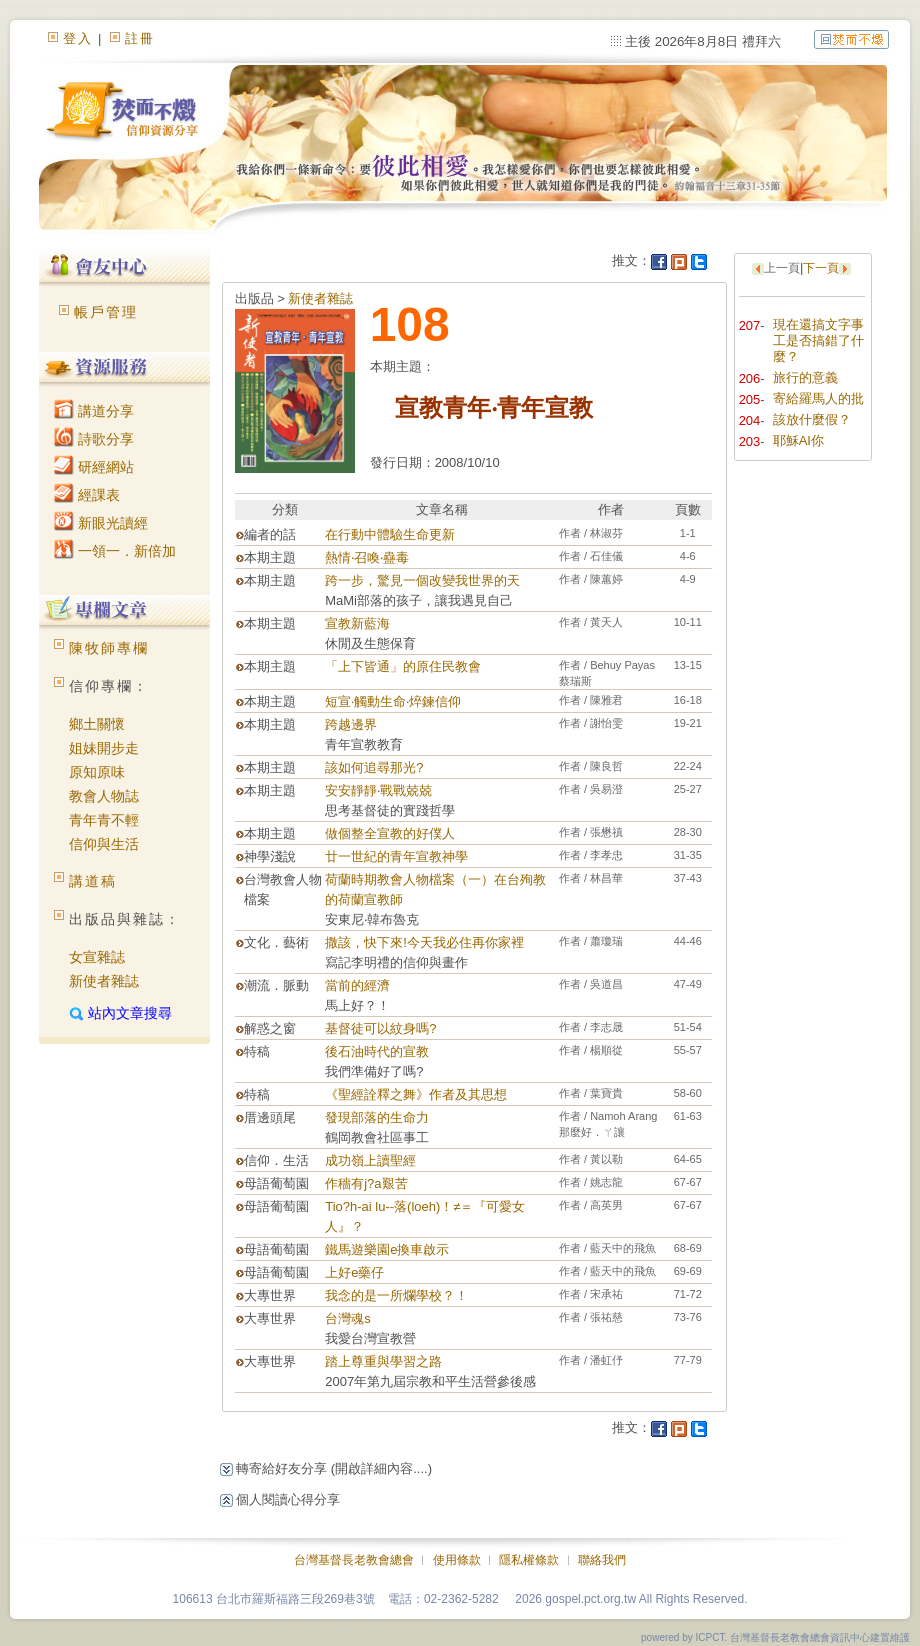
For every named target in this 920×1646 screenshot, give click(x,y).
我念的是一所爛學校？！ (396, 1295)
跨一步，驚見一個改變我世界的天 (422, 580)
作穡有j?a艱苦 (366, 1183)
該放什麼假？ (812, 419)
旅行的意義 (805, 377)
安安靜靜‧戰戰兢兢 (378, 790)
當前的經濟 (357, 985)
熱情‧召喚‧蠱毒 (367, 557)
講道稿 (93, 881)
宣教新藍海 (357, 623)
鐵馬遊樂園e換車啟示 (387, 1249)
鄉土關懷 (97, 724)
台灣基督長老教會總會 (354, 1560)
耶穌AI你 (798, 440)
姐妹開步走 (104, 748)
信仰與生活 (104, 844)
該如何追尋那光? (374, 767)
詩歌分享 (94, 439)
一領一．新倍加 (115, 551)
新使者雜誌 (104, 981)
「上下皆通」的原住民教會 (403, 666)
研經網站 (94, 467)
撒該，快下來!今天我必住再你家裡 (424, 942)
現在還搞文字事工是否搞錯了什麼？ (818, 340)
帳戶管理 (106, 312)
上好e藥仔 (354, 1272)
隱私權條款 (529, 1560)
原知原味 (97, 772)
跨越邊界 (351, 724)
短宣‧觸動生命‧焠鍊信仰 (393, 701)
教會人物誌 (104, 796)
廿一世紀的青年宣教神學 (396, 856)
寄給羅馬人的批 (818, 398)
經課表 (87, 495)
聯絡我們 (602, 1560)
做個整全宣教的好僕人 (390, 833)
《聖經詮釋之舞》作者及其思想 (416, 1094)
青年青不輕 (104, 820)
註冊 (140, 38)
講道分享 (94, 411)
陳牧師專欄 (109, 648)
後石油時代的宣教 (377, 1051)
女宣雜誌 (97, 957)
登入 (78, 38)
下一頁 (821, 268)
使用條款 (457, 1560)
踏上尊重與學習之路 (383, 1361)
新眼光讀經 (101, 523)
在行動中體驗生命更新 (390, 534)
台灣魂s (348, 1318)
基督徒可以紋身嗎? (380, 1028)
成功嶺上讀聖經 (370, 1160)
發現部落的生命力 (377, 1117)
